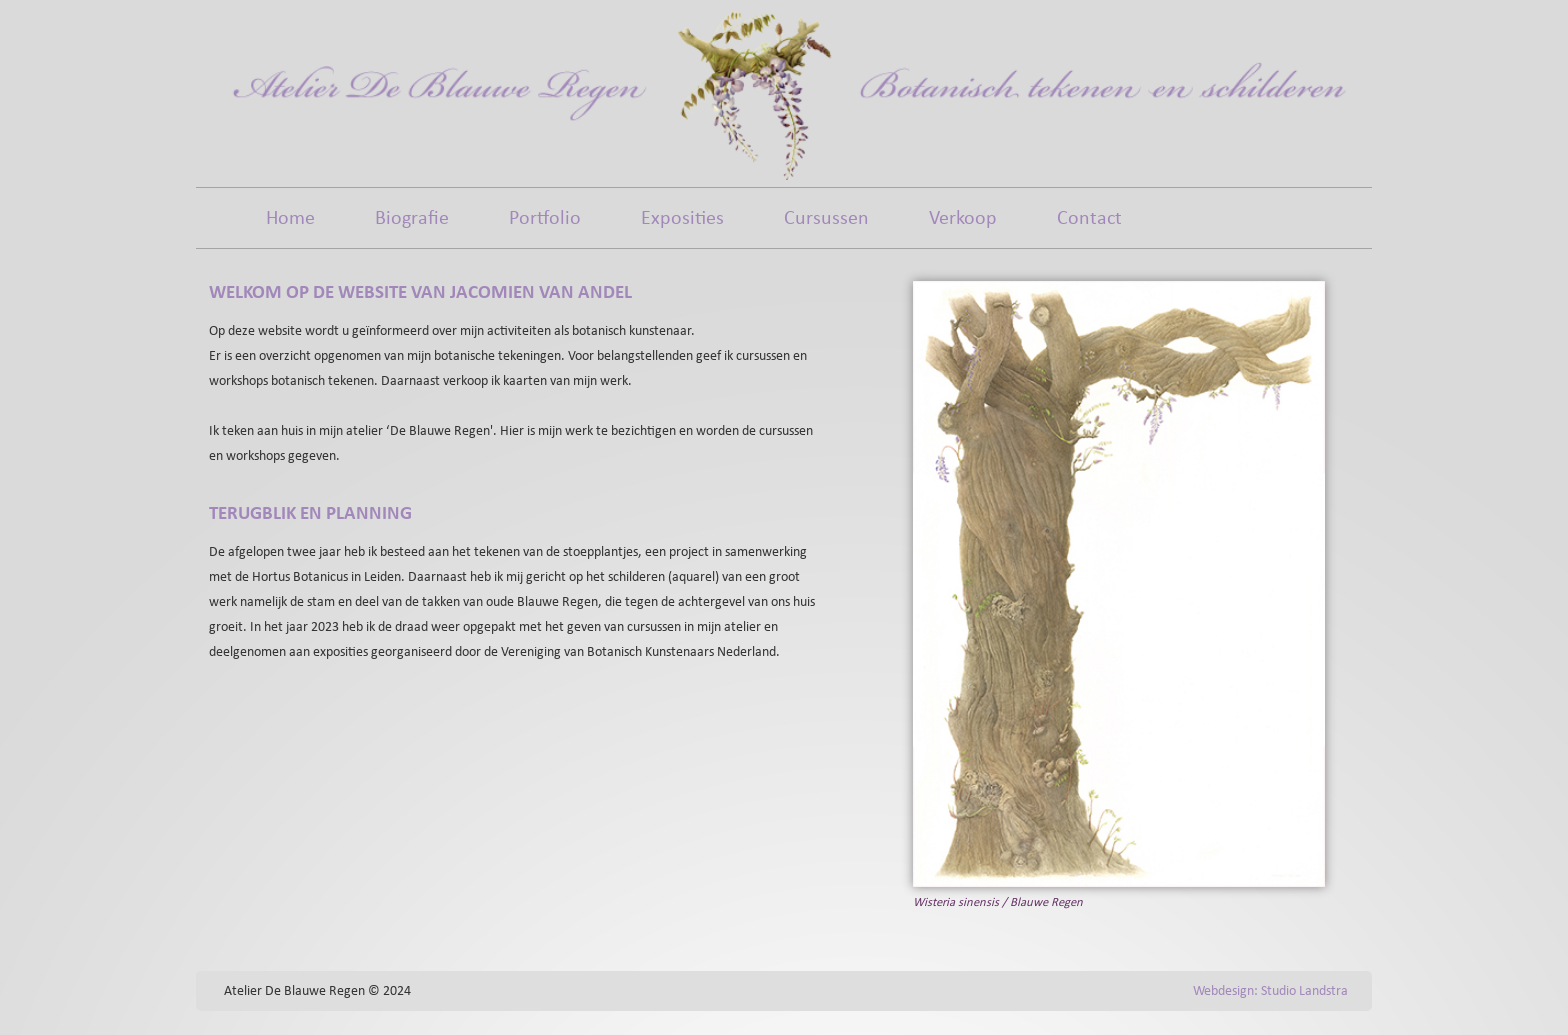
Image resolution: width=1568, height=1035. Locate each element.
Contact (1089, 219)
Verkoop (963, 219)
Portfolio (545, 219)
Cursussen (826, 219)
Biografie (412, 219)
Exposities (682, 219)
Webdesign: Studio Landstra (1270, 991)
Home (290, 219)
